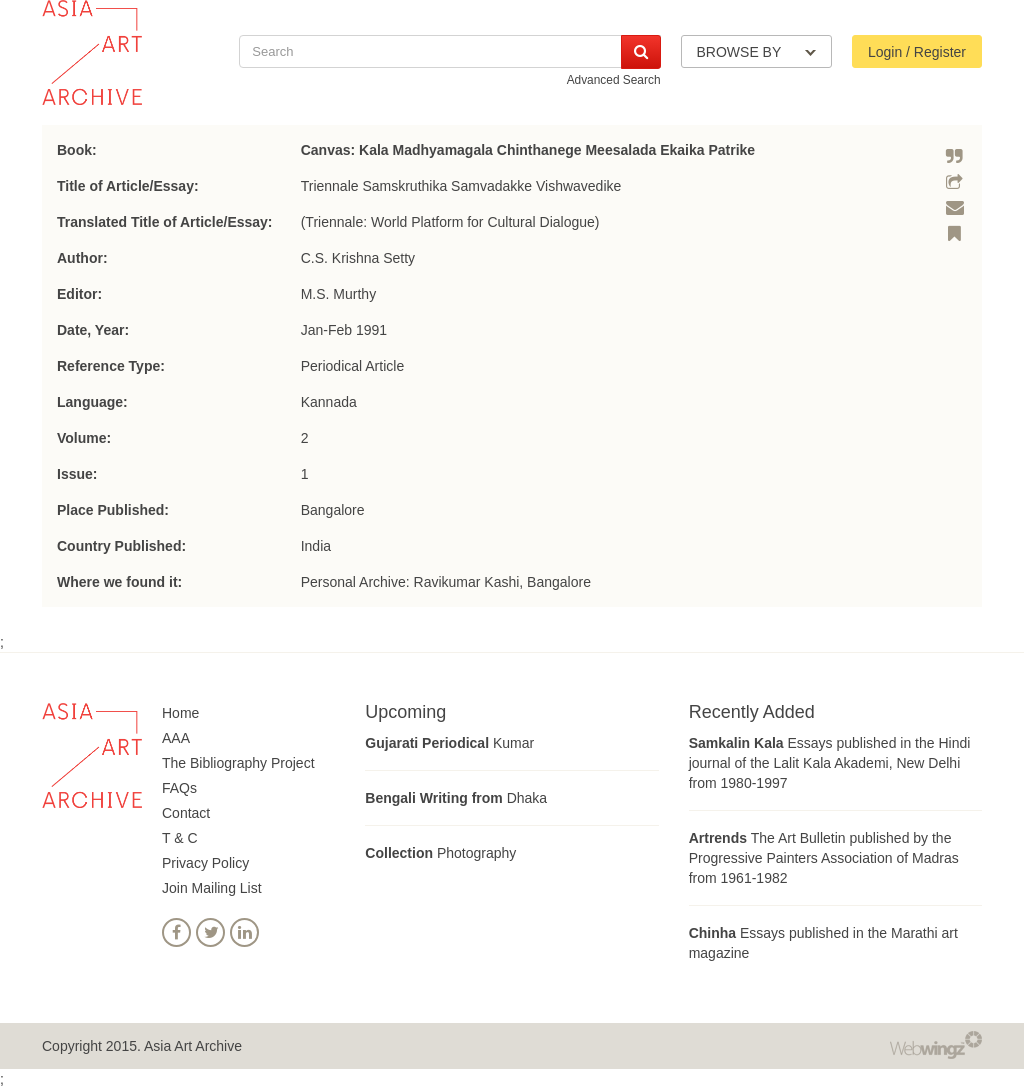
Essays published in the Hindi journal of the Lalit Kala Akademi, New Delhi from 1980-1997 (830, 763)
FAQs (179, 788)
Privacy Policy (205, 863)
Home (180, 713)
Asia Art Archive (193, 1046)
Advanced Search (614, 80)
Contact (186, 813)
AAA (176, 738)
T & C (180, 838)
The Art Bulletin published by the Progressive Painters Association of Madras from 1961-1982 (824, 858)
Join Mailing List (212, 888)
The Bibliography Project (238, 763)
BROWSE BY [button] (756, 52)
